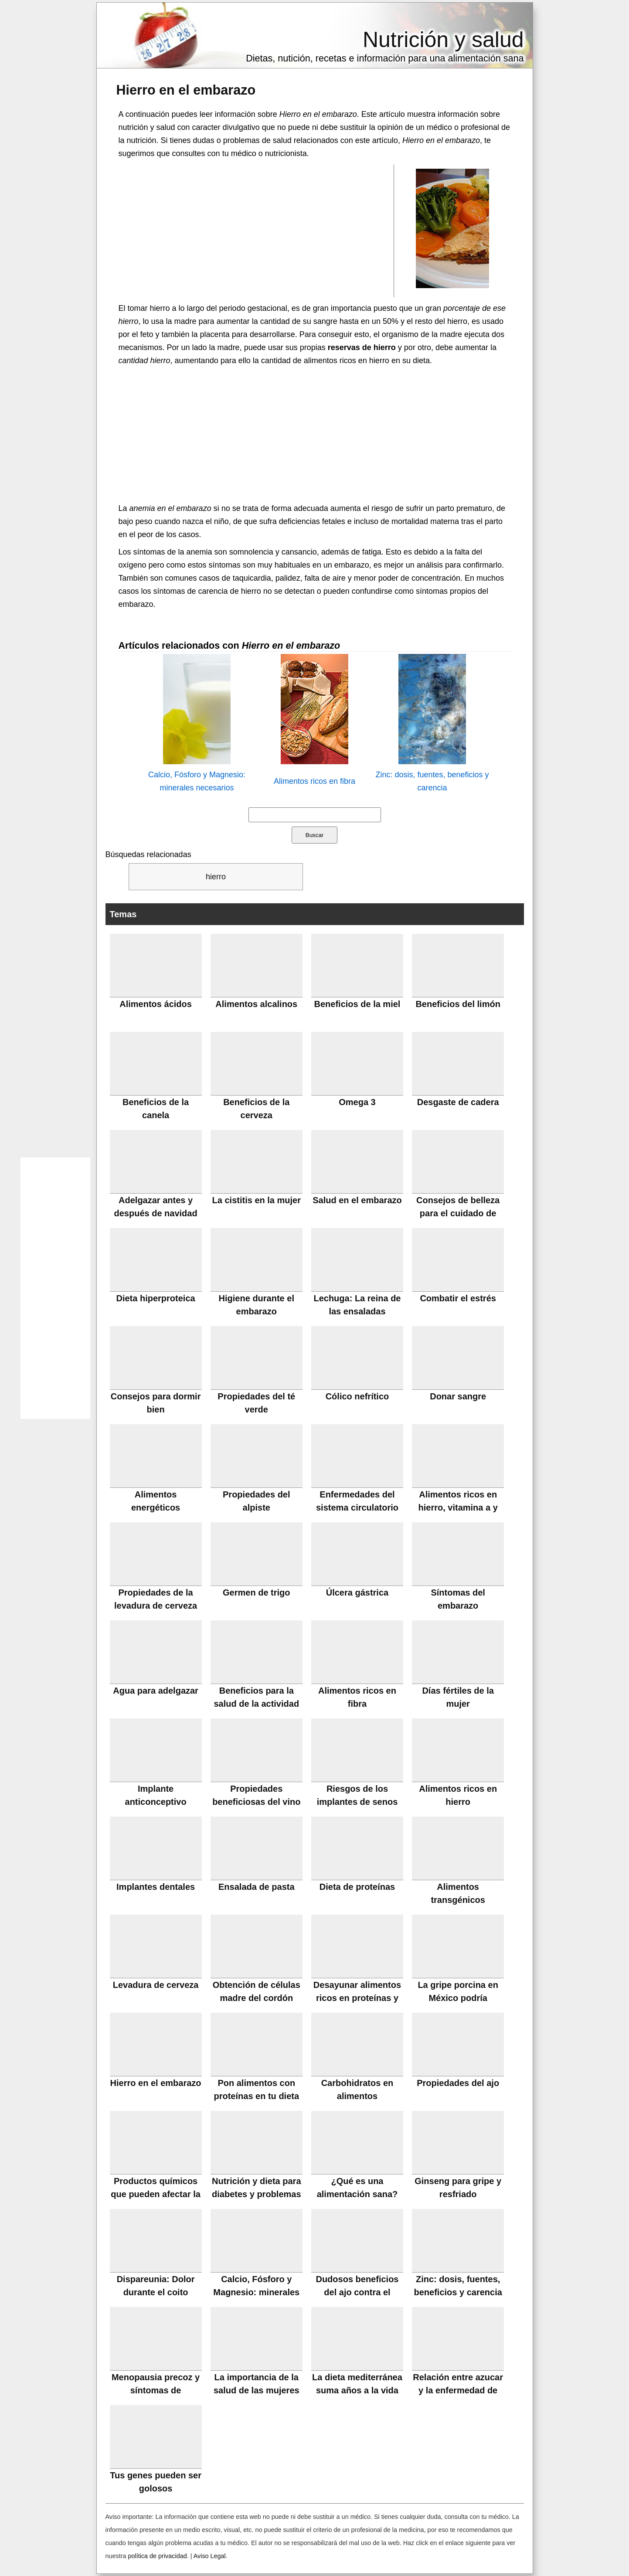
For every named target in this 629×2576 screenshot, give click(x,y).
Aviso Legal (210, 2555)
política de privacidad (157, 2555)
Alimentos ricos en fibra (314, 781)
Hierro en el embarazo (186, 89)
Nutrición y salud (443, 39)
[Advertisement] (256, 230)
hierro (216, 876)
